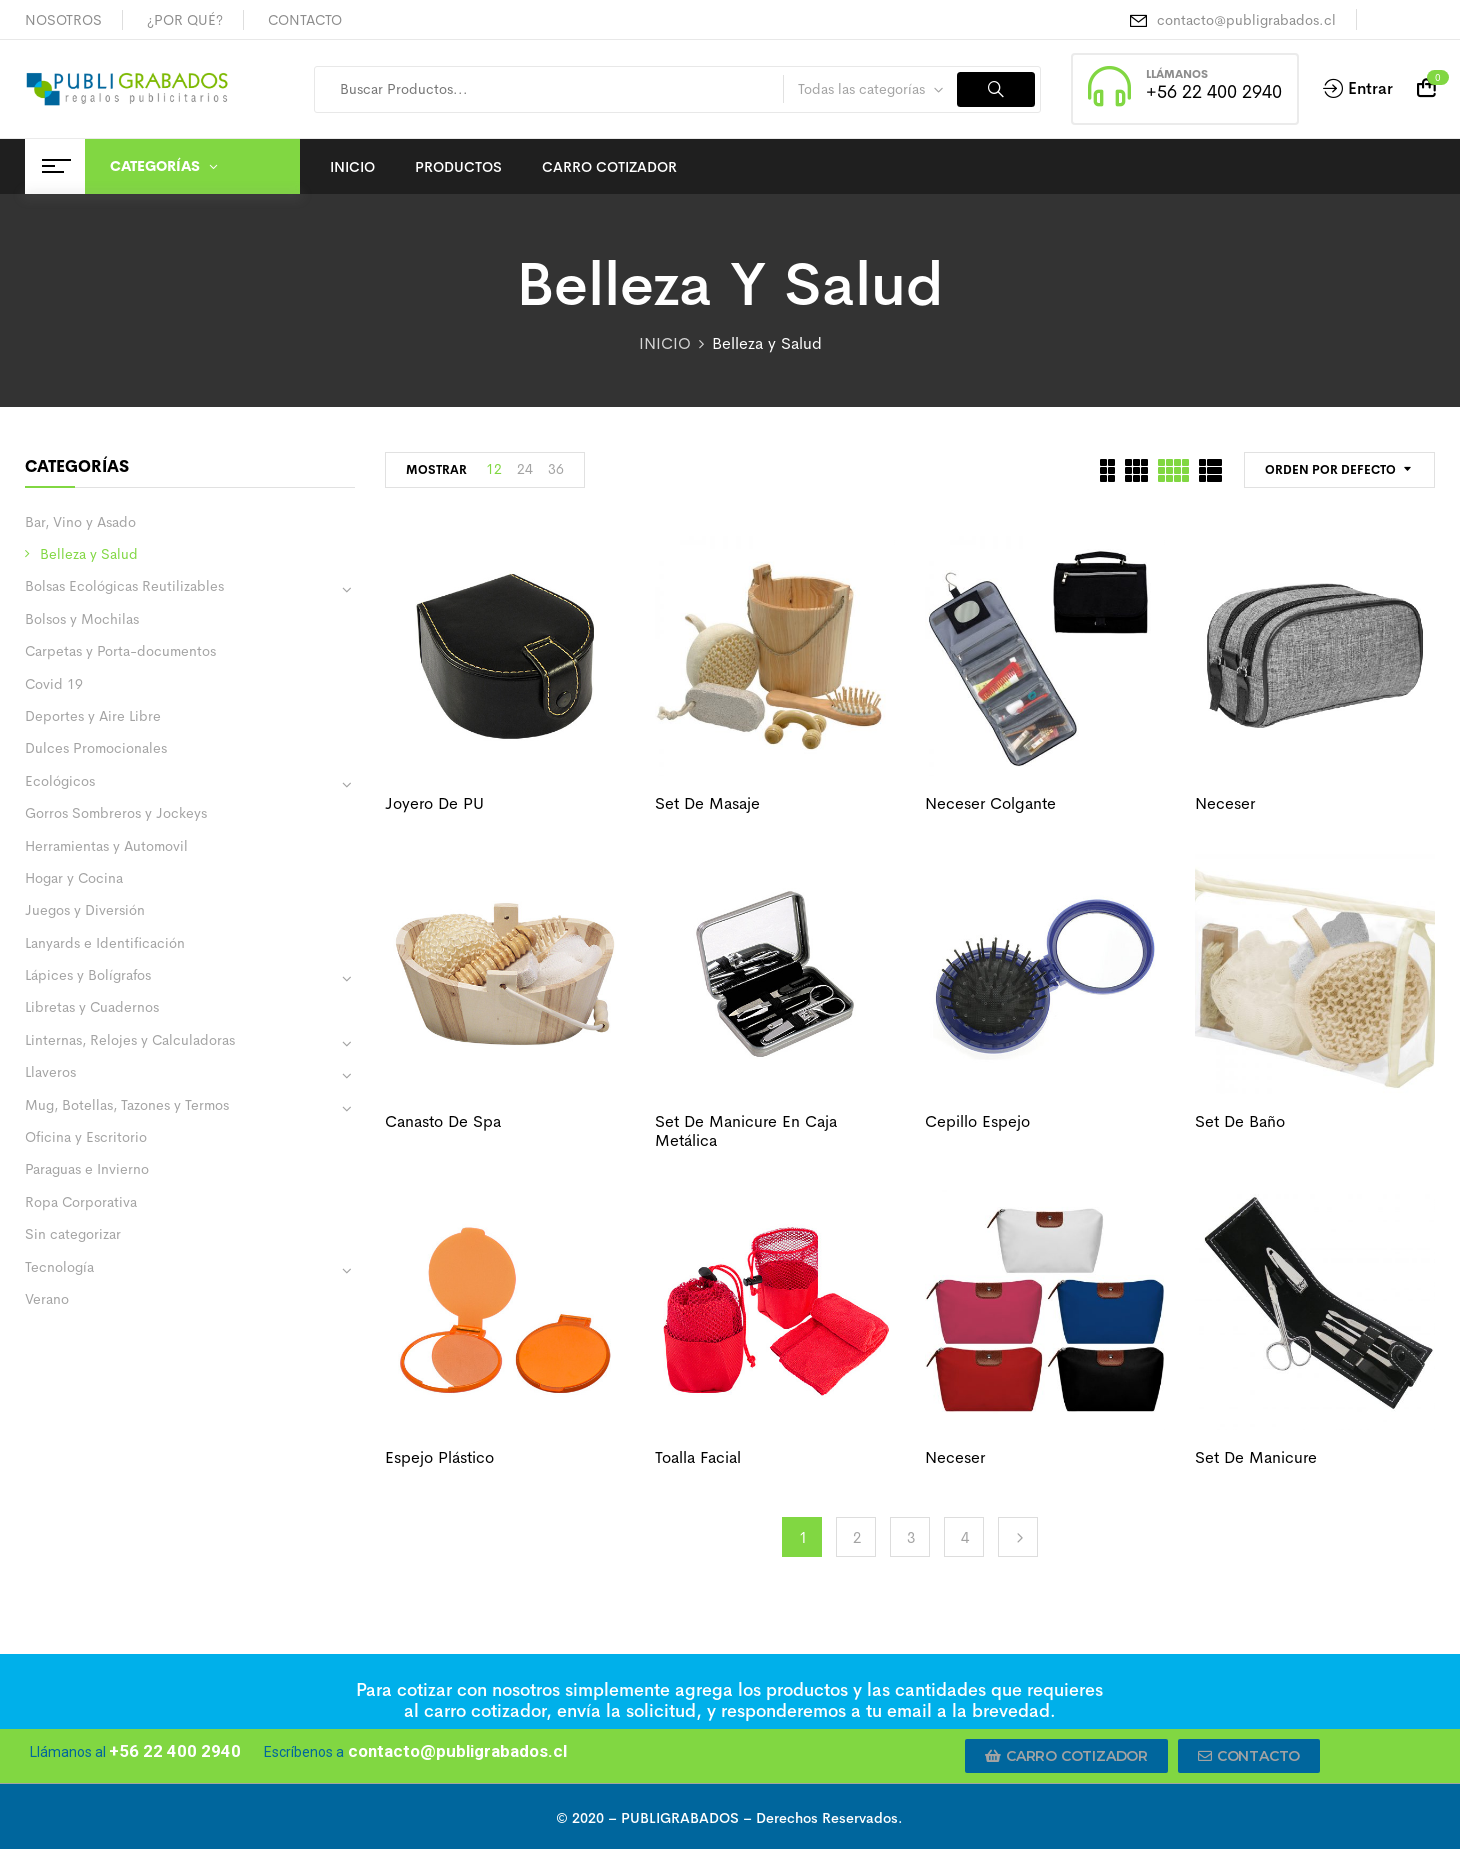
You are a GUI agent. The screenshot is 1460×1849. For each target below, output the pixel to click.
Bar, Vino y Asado (80, 522)
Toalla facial (698, 1457)
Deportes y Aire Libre (93, 716)
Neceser (1225, 803)
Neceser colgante (990, 803)
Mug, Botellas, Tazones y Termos (127, 1105)
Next (1018, 1537)
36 (556, 469)
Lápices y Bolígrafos (88, 975)
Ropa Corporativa (81, 1202)
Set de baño (1240, 1121)
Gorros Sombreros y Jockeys (116, 813)
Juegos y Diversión (85, 910)
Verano (47, 1299)
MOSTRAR (436, 470)
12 (494, 469)
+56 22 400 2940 (1214, 92)
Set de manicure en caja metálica (746, 1131)
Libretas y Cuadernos (92, 1007)
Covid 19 (54, 684)
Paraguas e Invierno (87, 1169)
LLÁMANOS (1177, 74)
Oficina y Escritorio (86, 1137)
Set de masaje (707, 803)
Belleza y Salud (89, 554)
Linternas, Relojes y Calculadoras (130, 1040)
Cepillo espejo (977, 1121)
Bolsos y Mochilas (82, 619)
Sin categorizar (73, 1234)
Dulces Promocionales (96, 748)
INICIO (665, 343)
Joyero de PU (434, 803)
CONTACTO (305, 20)
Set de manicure (1256, 1457)
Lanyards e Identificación (105, 943)
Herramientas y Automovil (106, 846)
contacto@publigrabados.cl (1246, 20)
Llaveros (50, 1072)
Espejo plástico (439, 1457)
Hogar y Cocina (74, 878)
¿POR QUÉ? (185, 20)
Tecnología (59, 1267)
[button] (1066, 1756)
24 (525, 469)
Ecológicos (60, 781)
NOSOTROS (63, 20)
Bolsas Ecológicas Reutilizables (124, 586)
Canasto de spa (443, 1121)
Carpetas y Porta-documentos (120, 651)
